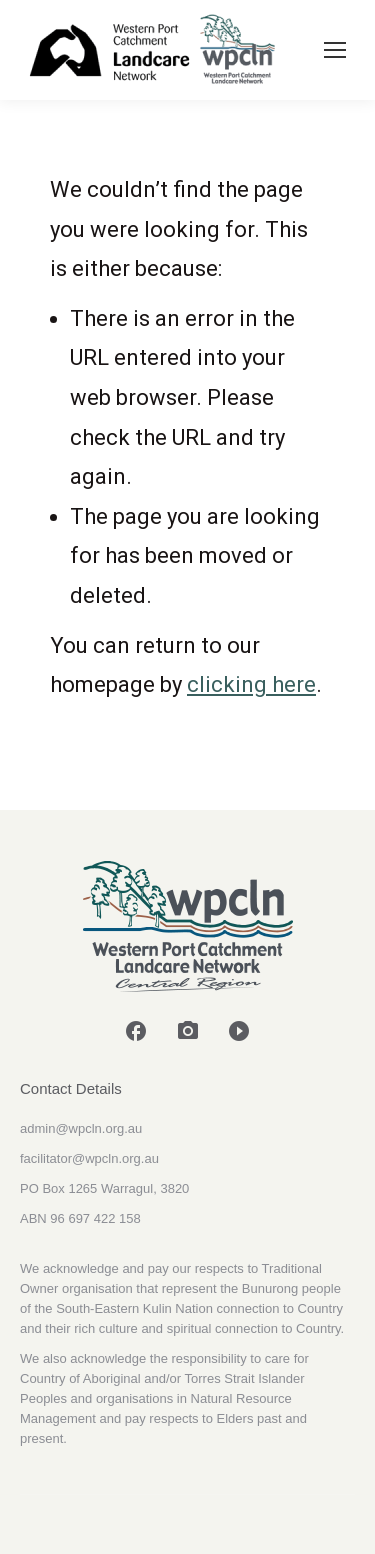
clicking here (251, 684)
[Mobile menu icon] (335, 50)
